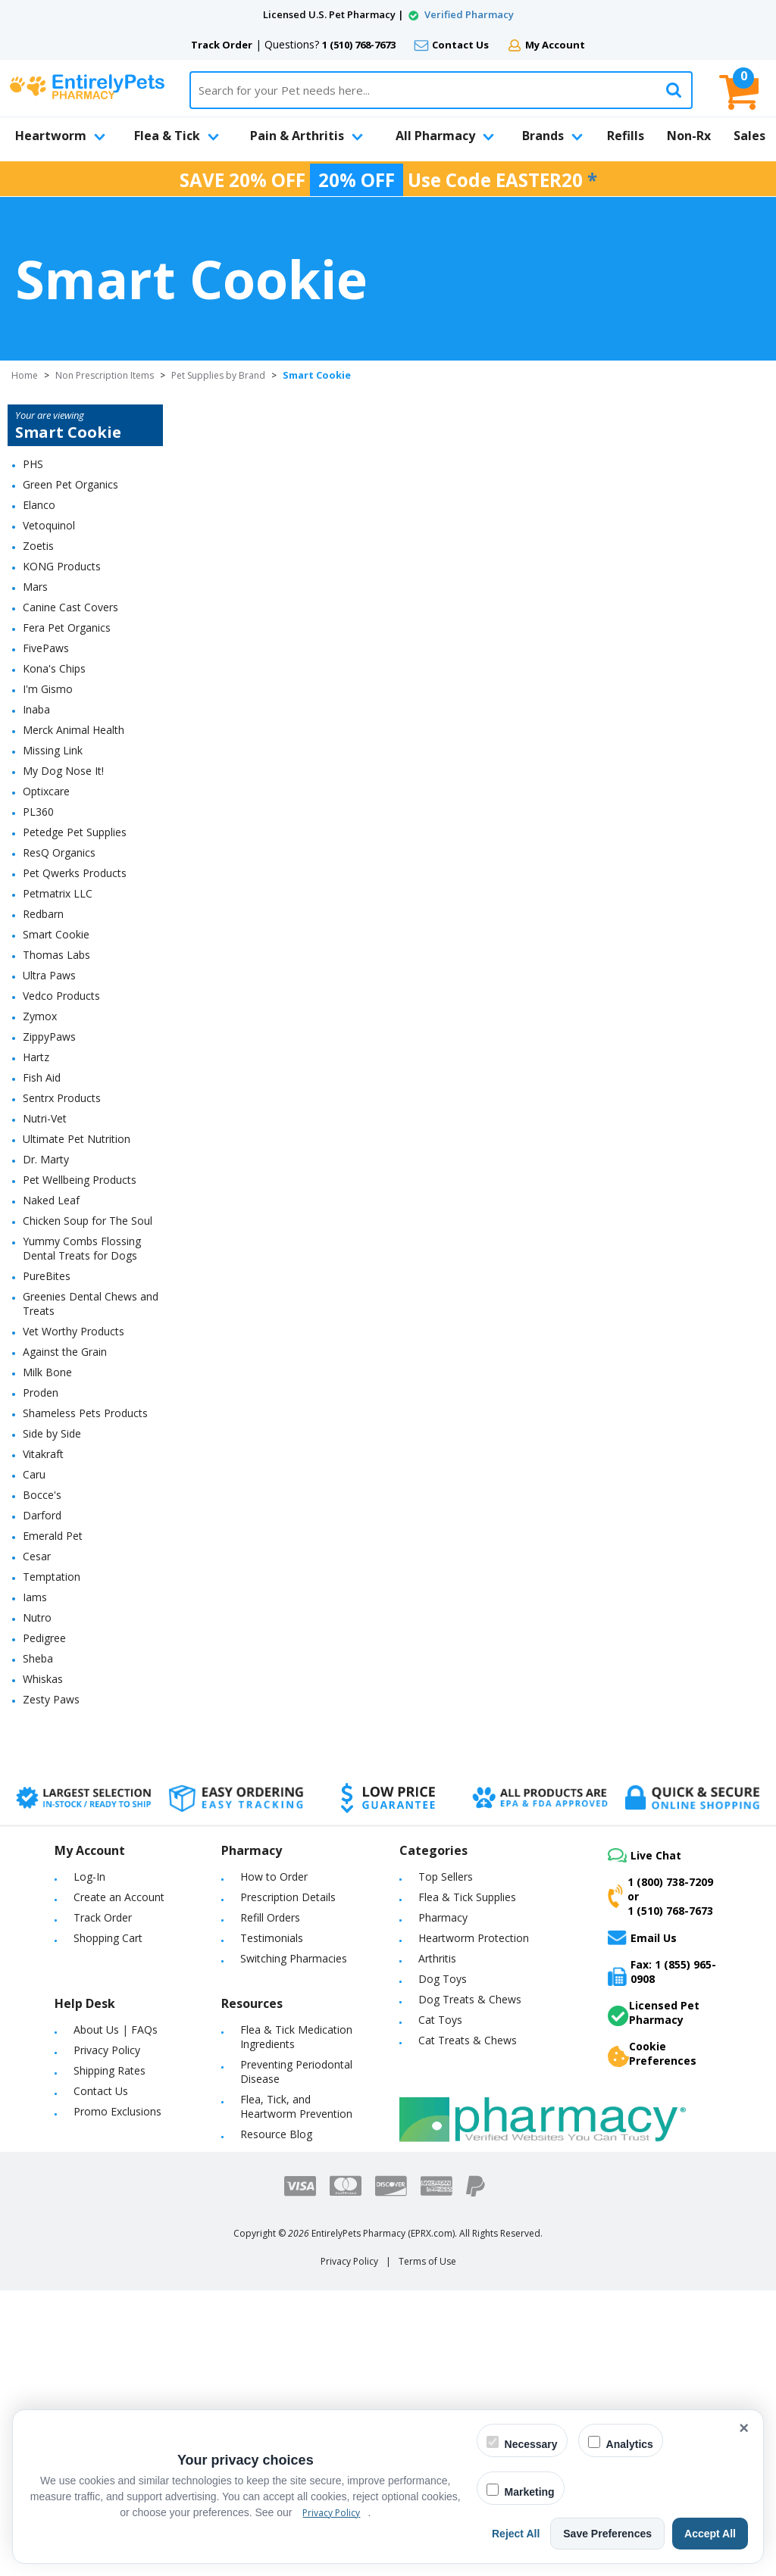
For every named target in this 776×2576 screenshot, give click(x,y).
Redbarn (43, 914)
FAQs (144, 2029)
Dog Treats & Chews (469, 1999)
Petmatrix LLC (57, 893)
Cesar (37, 1556)
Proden (40, 1392)
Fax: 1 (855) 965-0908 (662, 1971)
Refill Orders (270, 1917)
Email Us (642, 1937)
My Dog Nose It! (63, 770)
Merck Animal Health (73, 730)
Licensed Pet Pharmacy (653, 2012)
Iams (35, 1597)
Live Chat (644, 1855)
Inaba (36, 709)
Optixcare (46, 791)
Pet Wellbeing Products (79, 1179)
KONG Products (62, 566)
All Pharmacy (445, 135)
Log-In (89, 1876)
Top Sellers (445, 1876)
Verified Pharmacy (469, 14)
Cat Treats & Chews (467, 2040)
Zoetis (38, 546)
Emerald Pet (53, 1535)
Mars (35, 586)
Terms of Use (427, 2261)
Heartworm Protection (473, 1938)
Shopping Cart (108, 1938)
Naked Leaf (51, 1200)
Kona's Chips (54, 668)
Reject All (516, 2534)
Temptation (51, 1576)
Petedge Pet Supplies (75, 832)
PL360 (38, 811)
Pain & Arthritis (306, 135)
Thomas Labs (56, 955)
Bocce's (42, 1495)
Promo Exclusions (117, 2111)
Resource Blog (276, 2134)
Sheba (38, 1658)
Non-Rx (689, 135)
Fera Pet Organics (67, 627)
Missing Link (53, 750)
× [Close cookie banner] (744, 2427)
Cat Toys (440, 2019)
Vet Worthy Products (73, 1331)
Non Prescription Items (104, 375)
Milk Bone (47, 1372)
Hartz (36, 1057)
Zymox (40, 1016)
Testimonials (271, 1938)
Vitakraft (43, 1454)
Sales (749, 135)
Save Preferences (607, 2534)
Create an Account (119, 1897)
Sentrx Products (62, 1098)
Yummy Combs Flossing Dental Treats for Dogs (82, 1248)
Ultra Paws (49, 975)
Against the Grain (65, 1351)
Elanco (39, 505)
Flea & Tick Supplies (467, 1897)
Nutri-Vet (45, 1118)
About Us (96, 2029)
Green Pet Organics (70, 484)
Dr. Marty (46, 1159)
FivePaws (46, 648)
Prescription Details (288, 1897)
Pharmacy (443, 1917)
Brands (552, 135)
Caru (34, 1474)
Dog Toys (442, 1979)
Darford (42, 1515)
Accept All (710, 2534)
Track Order (221, 45)
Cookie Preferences (652, 2053)
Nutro (37, 1617)
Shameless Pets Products (85, 1413)
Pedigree (44, 1638)
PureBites (46, 1276)
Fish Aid (42, 1077)
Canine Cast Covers (70, 607)
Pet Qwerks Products (75, 873)
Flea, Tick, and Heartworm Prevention (296, 2106)
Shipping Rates (110, 2070)
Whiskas (43, 1679)
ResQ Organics (59, 852)
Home (24, 375)
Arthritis (437, 1958)
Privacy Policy (107, 2050)
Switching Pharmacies (293, 1958)
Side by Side (52, 1433)
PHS (33, 464)
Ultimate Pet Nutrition (76, 1139)
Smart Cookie (56, 934)
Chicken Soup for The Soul (87, 1220)
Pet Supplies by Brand (218, 375)
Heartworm (60, 135)
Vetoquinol (49, 525)
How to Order (274, 1876)
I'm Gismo (48, 689)
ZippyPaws (49, 1036)
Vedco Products (61, 995)
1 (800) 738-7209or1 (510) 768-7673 (660, 1896)
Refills (625, 135)
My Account (555, 45)
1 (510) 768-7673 (359, 45)
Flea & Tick (176, 135)
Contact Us (460, 45)
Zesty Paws (51, 1699)
